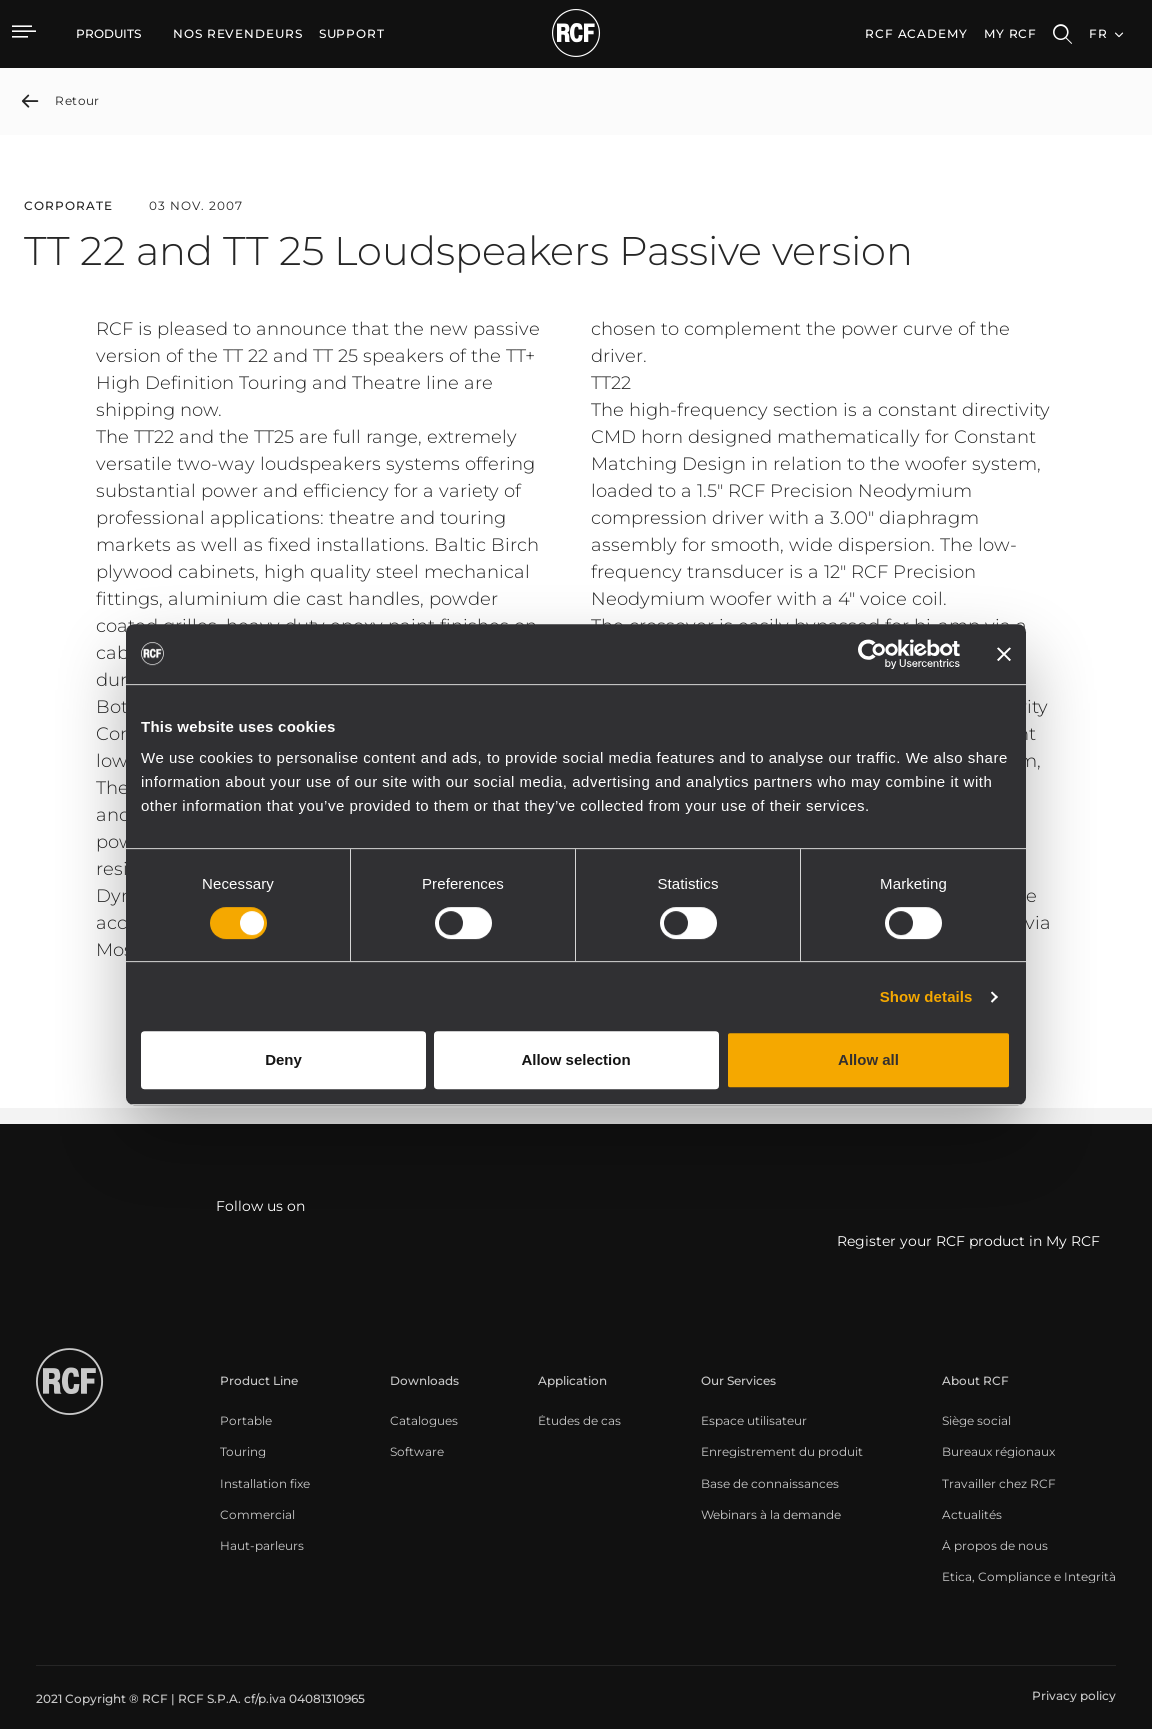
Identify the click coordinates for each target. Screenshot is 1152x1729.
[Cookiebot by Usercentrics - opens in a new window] (872, 654)
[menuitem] (238, 34)
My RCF (1010, 33)
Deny (283, 1059)
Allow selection (575, 1059)
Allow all (868, 1059)
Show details (926, 996)
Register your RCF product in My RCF (968, 1241)
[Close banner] (1004, 654)
